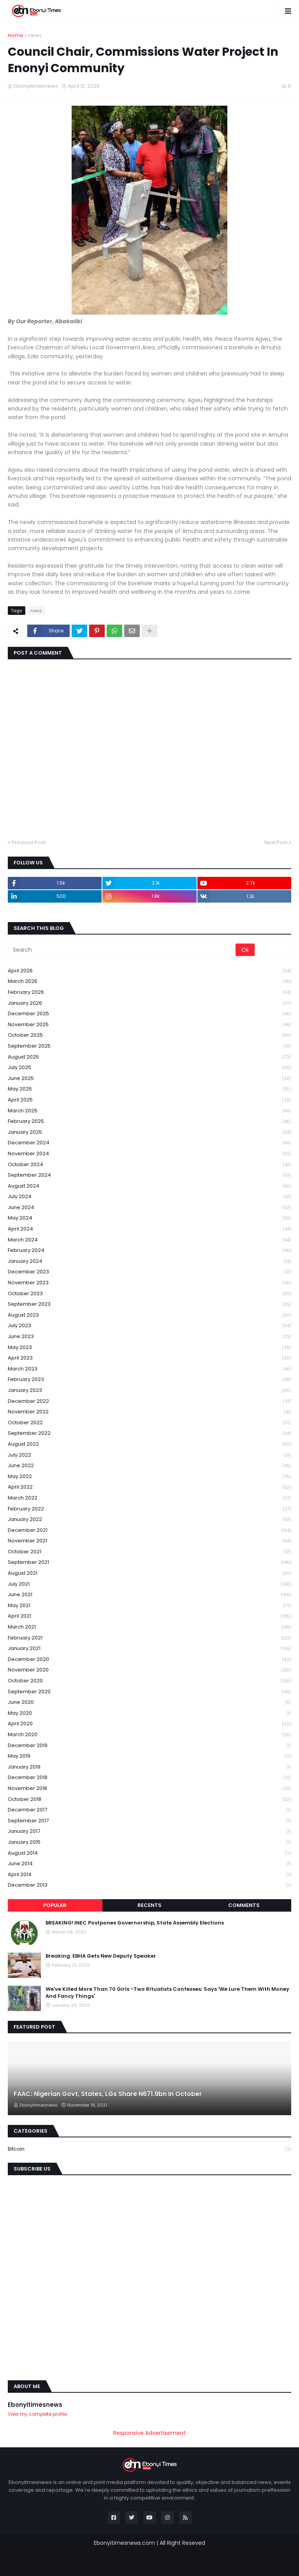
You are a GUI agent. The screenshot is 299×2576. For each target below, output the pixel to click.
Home (15, 35)
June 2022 (149, 1466)
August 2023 (149, 1315)
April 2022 (149, 1487)
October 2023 (149, 1294)
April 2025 (149, 1100)
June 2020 (149, 1702)
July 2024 (149, 1197)
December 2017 (149, 1810)
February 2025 (149, 1121)
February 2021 (149, 1638)
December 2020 (149, 1659)
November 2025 (149, 1025)
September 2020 (149, 1692)
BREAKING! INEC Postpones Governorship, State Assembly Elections (135, 1922)
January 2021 (149, 1649)
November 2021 (149, 1541)
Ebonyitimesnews (35, 2405)
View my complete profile (37, 2414)
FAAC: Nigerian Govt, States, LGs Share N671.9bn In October (108, 2094)
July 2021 (149, 1584)
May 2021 (149, 1606)
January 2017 (149, 1831)
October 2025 (149, 1035)
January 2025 (149, 1132)
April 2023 (149, 1358)
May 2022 (149, 1477)
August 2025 (149, 1057)
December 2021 (149, 1530)
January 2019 (149, 1767)
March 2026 (149, 981)
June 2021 (149, 1595)
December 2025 (149, 1014)
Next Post (275, 842)
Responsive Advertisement (149, 2433)
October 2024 (149, 1165)
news (35, 35)
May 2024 (149, 1218)
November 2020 (149, 1670)
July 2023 (149, 1326)
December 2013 (149, 1885)
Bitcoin (149, 2149)
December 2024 (149, 1143)
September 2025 (149, 1046)
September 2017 (149, 1821)
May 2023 (149, 1348)
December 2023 (149, 1272)
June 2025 (149, 1079)
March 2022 (149, 1498)
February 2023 (149, 1380)
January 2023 (149, 1390)
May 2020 (149, 1713)
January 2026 (149, 1003)
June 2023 (149, 1337)
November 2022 (149, 1412)
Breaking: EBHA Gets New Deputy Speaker (101, 1956)
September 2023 (149, 1304)
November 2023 (149, 1283)
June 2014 (149, 1864)
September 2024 (149, 1175)
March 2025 (149, 1111)
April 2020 (149, 1724)
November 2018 (149, 1789)
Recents (149, 1905)
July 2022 (149, 1455)
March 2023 (149, 1369)
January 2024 (149, 1261)
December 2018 (149, 1778)
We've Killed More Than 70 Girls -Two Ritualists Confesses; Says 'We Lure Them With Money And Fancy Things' (167, 1993)
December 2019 (149, 1746)
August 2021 (149, 1573)
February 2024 (149, 1250)
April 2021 (149, 1616)
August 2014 (149, 1853)
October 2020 (149, 1681)
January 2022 (149, 1520)
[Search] (122, 950)
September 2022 (149, 1433)
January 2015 (149, 1842)
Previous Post (29, 842)
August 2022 (149, 1444)
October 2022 (149, 1423)
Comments (244, 1905)
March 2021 (149, 1627)
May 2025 (149, 1089)
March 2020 (149, 1735)
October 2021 (149, 1552)
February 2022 (149, 1509)
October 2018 (149, 1799)
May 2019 (149, 1756)
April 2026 (149, 971)
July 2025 (149, 1068)
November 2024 (149, 1154)
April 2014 (149, 1875)
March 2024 (149, 1240)
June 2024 (149, 1208)
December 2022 (149, 1401)
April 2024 (149, 1229)
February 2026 (149, 992)
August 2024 (149, 1186)
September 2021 (149, 1562)
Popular (55, 1905)
